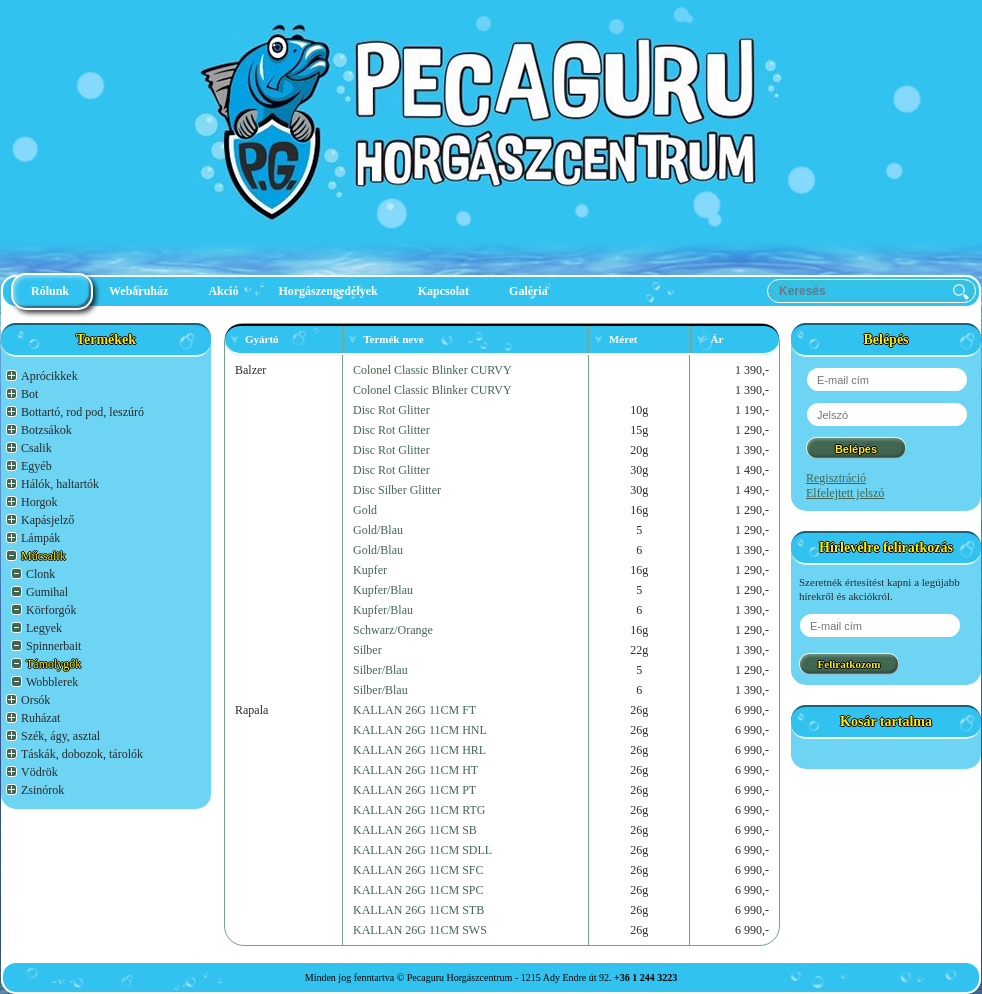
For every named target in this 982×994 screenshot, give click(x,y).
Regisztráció (836, 478)
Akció (223, 291)
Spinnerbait (53, 646)
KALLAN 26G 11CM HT (415, 770)
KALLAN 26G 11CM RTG (419, 810)
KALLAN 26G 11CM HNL (420, 730)
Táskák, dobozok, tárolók (82, 754)
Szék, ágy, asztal (60, 736)
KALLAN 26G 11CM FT (414, 710)
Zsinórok (42, 790)
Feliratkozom (849, 664)
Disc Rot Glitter (391, 410)
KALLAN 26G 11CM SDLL (422, 850)
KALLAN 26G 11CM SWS (420, 930)
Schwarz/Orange (393, 630)
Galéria (528, 291)
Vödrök (39, 772)
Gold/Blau (378, 530)
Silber (367, 650)
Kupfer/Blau (383, 590)
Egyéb (36, 466)
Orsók (35, 700)
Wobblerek (52, 682)
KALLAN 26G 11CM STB (418, 910)
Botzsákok (46, 430)
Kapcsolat (443, 291)
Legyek (44, 628)
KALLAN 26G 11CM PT (414, 790)
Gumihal (47, 592)
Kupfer (370, 570)
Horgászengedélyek (327, 291)
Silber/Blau (380, 670)
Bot (29, 394)
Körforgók (51, 610)
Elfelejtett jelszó (845, 493)
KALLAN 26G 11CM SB (415, 830)
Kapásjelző (47, 520)
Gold (365, 510)
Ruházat (40, 718)
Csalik (36, 448)
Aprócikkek (49, 376)
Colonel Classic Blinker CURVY (432, 370)
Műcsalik (43, 556)
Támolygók (53, 664)
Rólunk (50, 291)
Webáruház (138, 291)
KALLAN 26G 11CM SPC (418, 890)
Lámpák (40, 538)
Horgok (39, 502)
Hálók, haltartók (60, 484)
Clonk (40, 574)
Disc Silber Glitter (397, 490)
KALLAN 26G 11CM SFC (418, 870)
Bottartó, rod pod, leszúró (82, 412)
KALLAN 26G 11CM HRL (419, 750)
